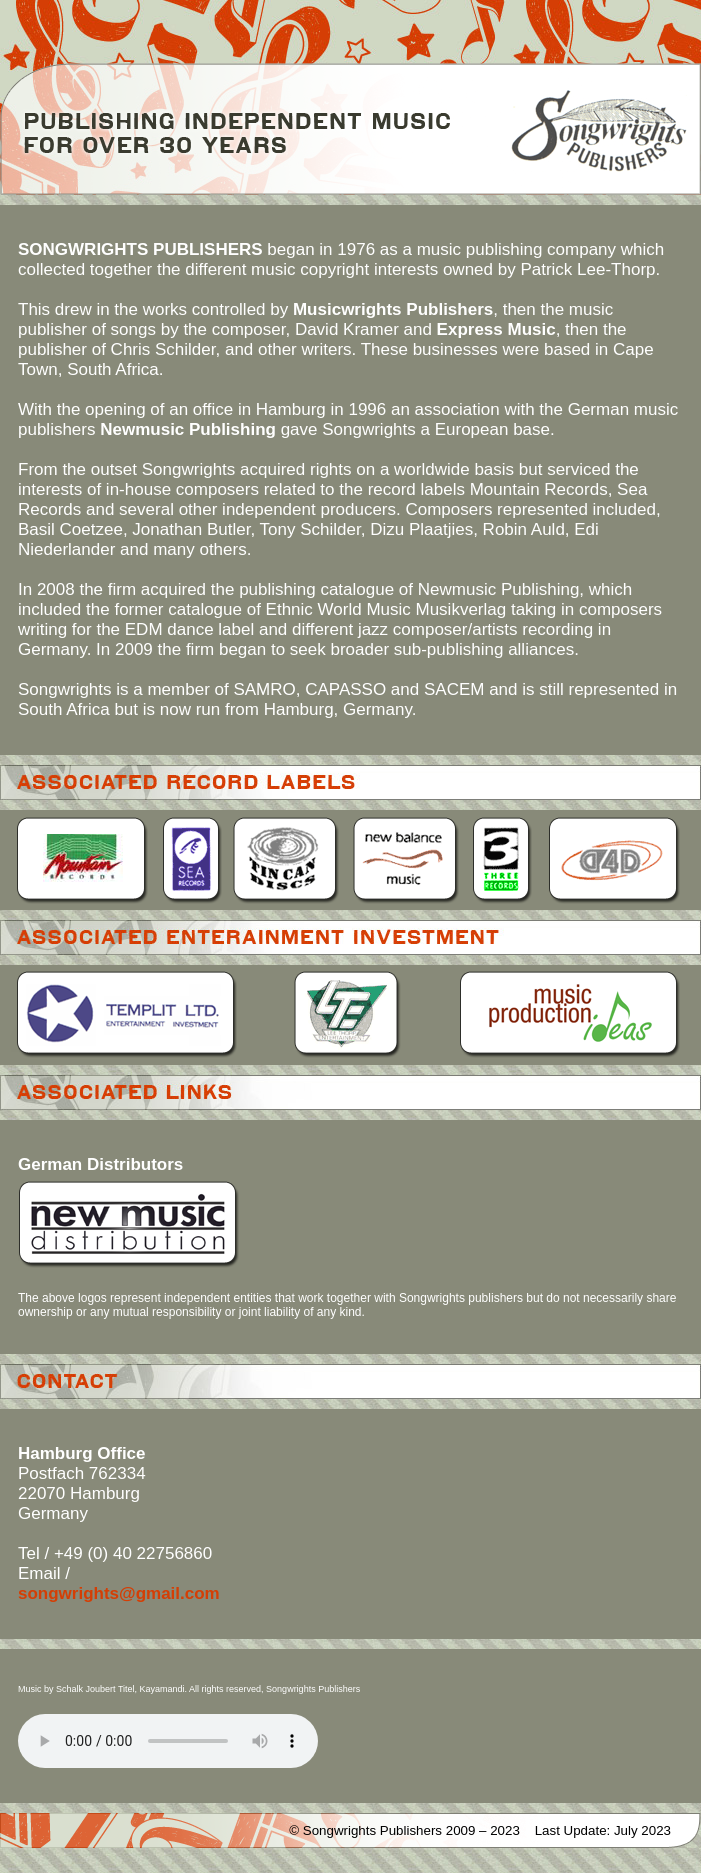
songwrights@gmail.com (119, 1593)
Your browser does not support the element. (168, 1741)
